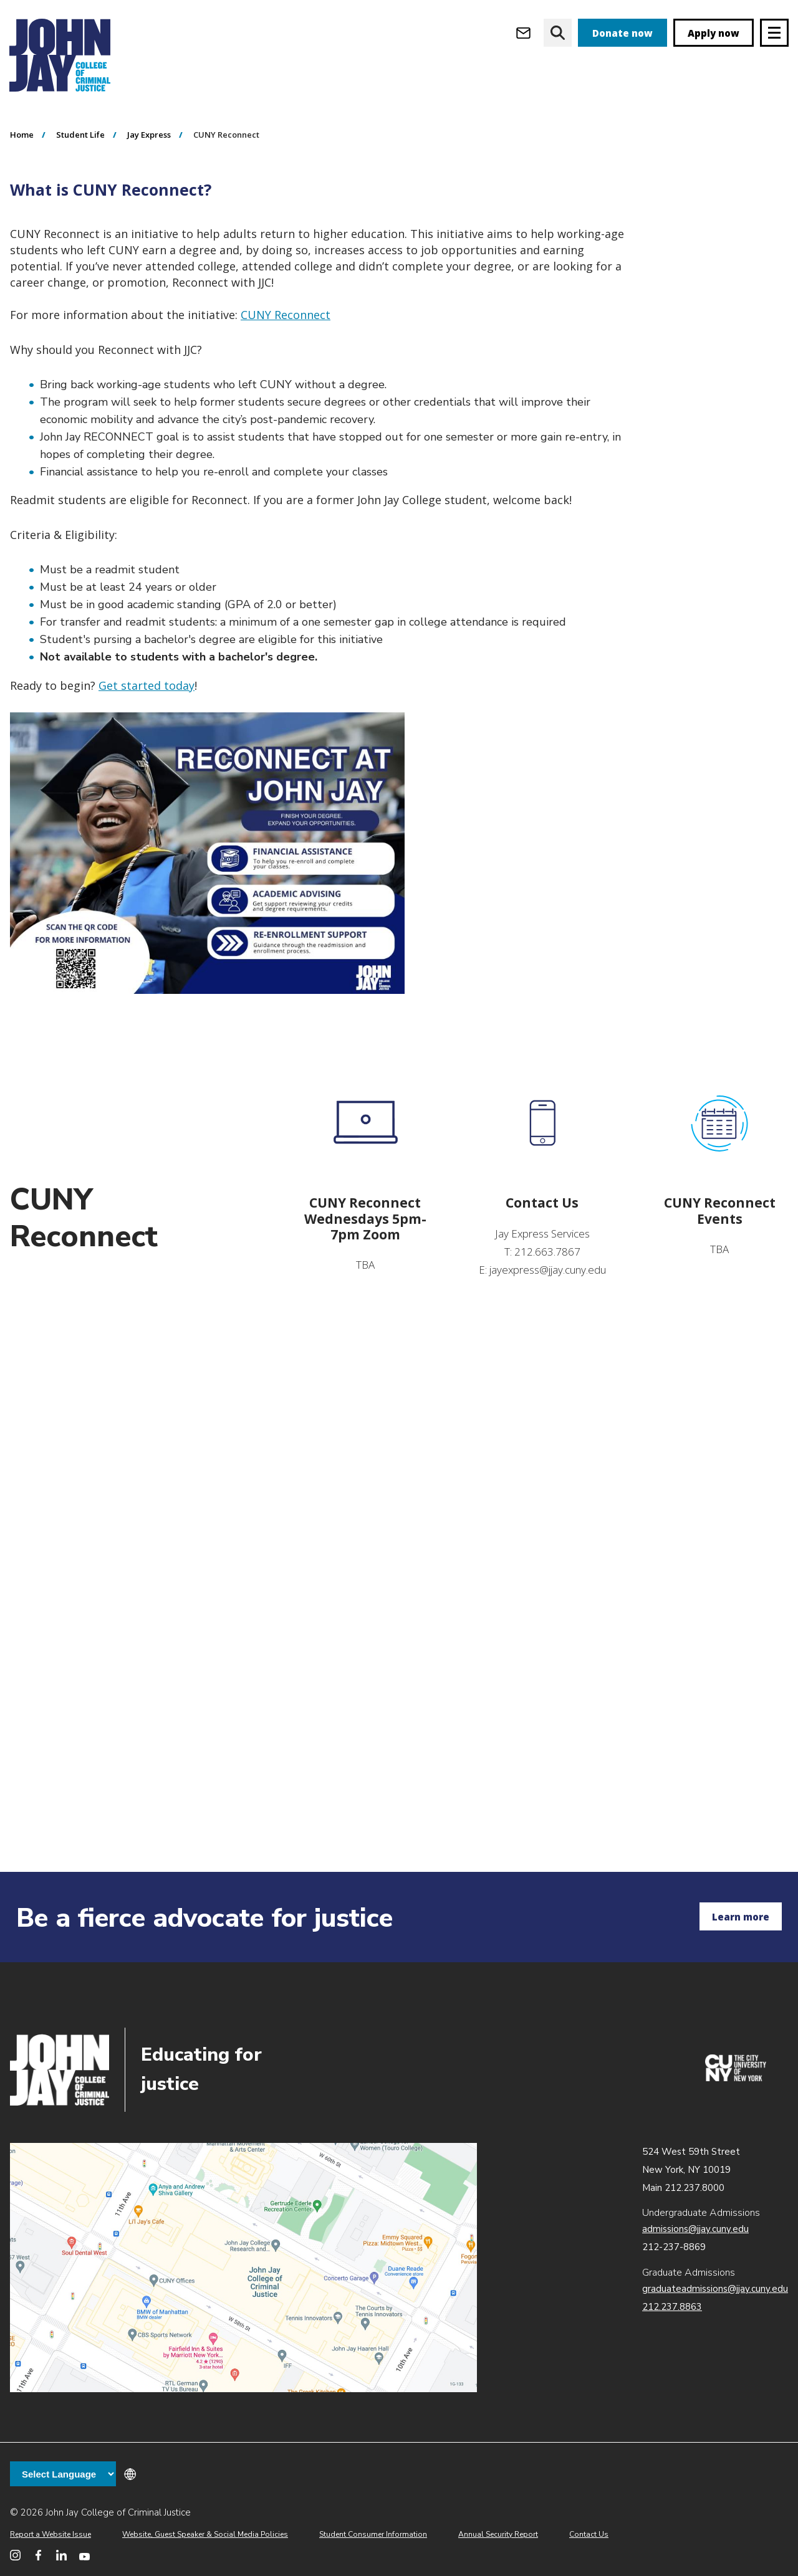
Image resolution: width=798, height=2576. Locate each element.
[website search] (558, 33)
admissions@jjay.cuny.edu (695, 2229)
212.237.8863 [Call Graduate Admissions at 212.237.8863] (672, 2307)
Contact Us (588, 2534)
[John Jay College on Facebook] (38, 2555)
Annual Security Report (498, 2534)
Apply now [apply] (713, 33)
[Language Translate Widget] (63, 2473)
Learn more (740, 1917)
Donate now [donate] (622, 33)
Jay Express (149, 206)
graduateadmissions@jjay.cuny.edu (715, 2289)
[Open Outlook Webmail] (523, 33)
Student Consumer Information (373, 2534)
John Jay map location (243, 2267)
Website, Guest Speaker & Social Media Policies (205, 2534)
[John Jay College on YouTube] (84, 2555)
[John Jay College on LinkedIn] (61, 2555)
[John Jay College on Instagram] (15, 2555)
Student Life (80, 206)
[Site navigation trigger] (774, 33)
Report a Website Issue (50, 2534)
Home (22, 206)
